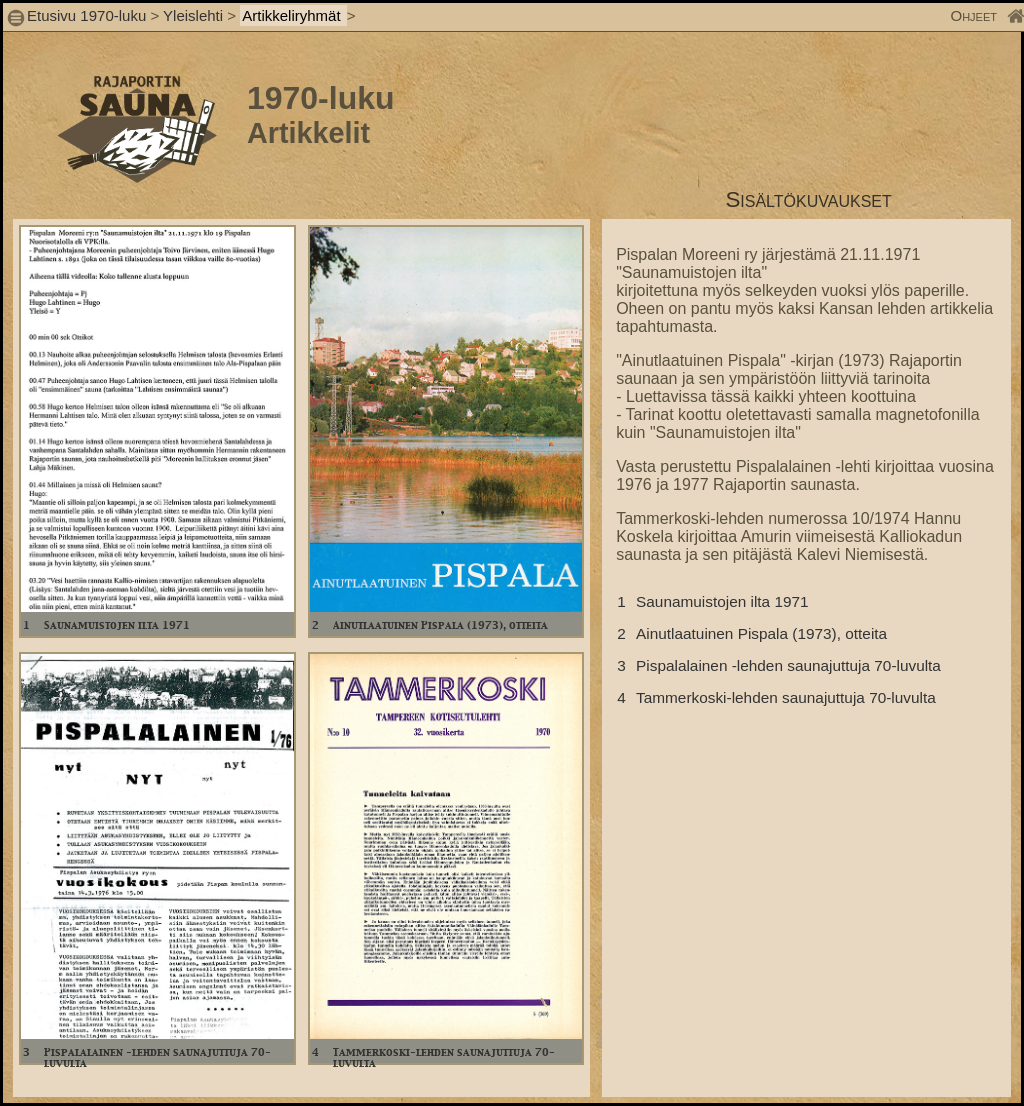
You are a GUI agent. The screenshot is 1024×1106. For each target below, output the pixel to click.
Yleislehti (193, 15)
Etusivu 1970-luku (86, 15)
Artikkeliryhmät (293, 15)
